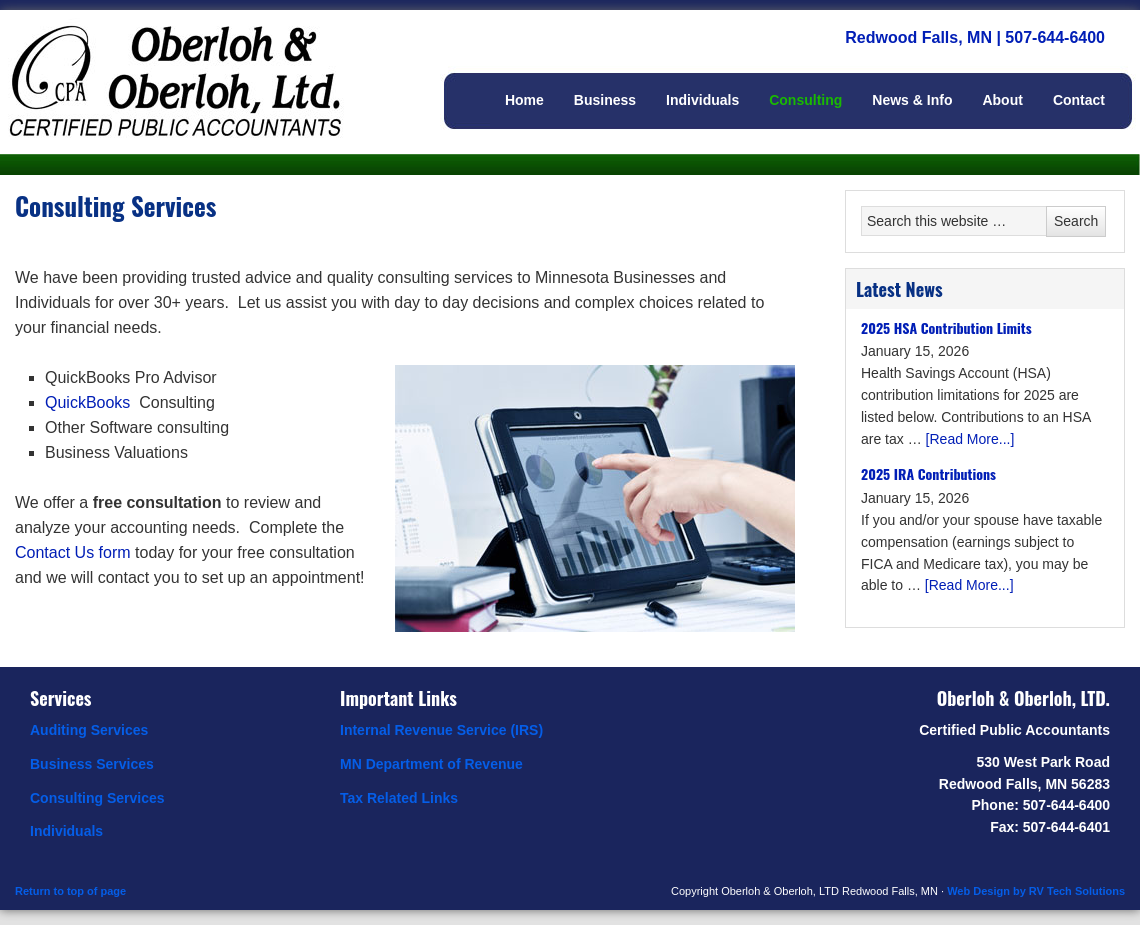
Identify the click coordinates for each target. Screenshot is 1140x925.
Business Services (92, 764)
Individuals (66, 831)
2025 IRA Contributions (928, 473)
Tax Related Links (399, 798)
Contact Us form (73, 552)
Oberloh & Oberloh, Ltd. (200, 60)
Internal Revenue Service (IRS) (441, 730)
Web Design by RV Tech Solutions (1036, 891)
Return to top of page (70, 891)
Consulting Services (97, 798)
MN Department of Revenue (431, 764)
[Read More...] (970, 439)
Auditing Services (89, 730)
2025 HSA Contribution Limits (946, 327)
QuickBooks (87, 402)
